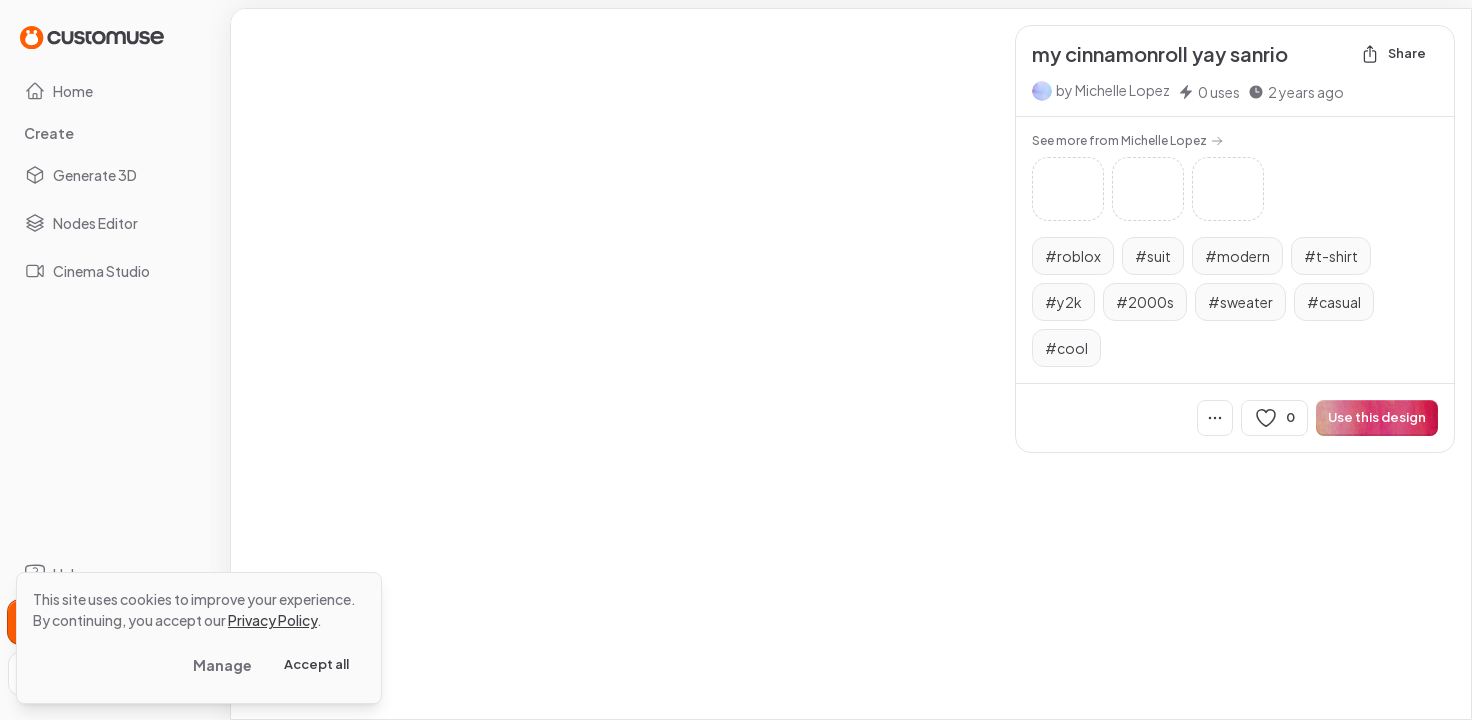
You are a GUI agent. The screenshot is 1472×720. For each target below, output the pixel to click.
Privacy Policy (272, 620)
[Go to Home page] (92, 36)
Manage (222, 665)
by (1113, 90)
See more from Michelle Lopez (1127, 140)
